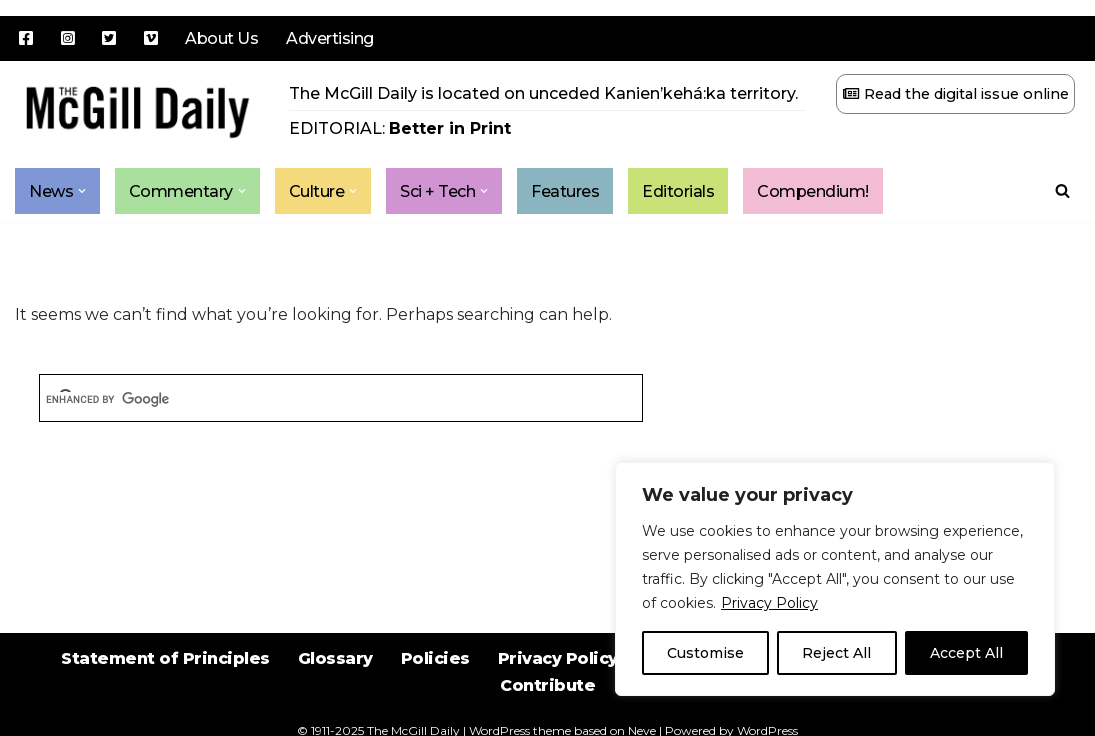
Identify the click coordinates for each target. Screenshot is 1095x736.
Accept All (966, 653)
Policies (435, 658)
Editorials (679, 191)
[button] (82, 191)
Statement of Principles (165, 658)
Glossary (335, 658)
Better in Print (450, 128)
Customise (705, 653)
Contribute (547, 685)
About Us (221, 38)
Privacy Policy (769, 603)
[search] (341, 400)
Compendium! (814, 191)
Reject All (836, 653)
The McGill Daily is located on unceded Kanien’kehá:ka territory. (543, 93)
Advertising (330, 38)
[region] (835, 579)
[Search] (1062, 190)
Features (566, 191)
